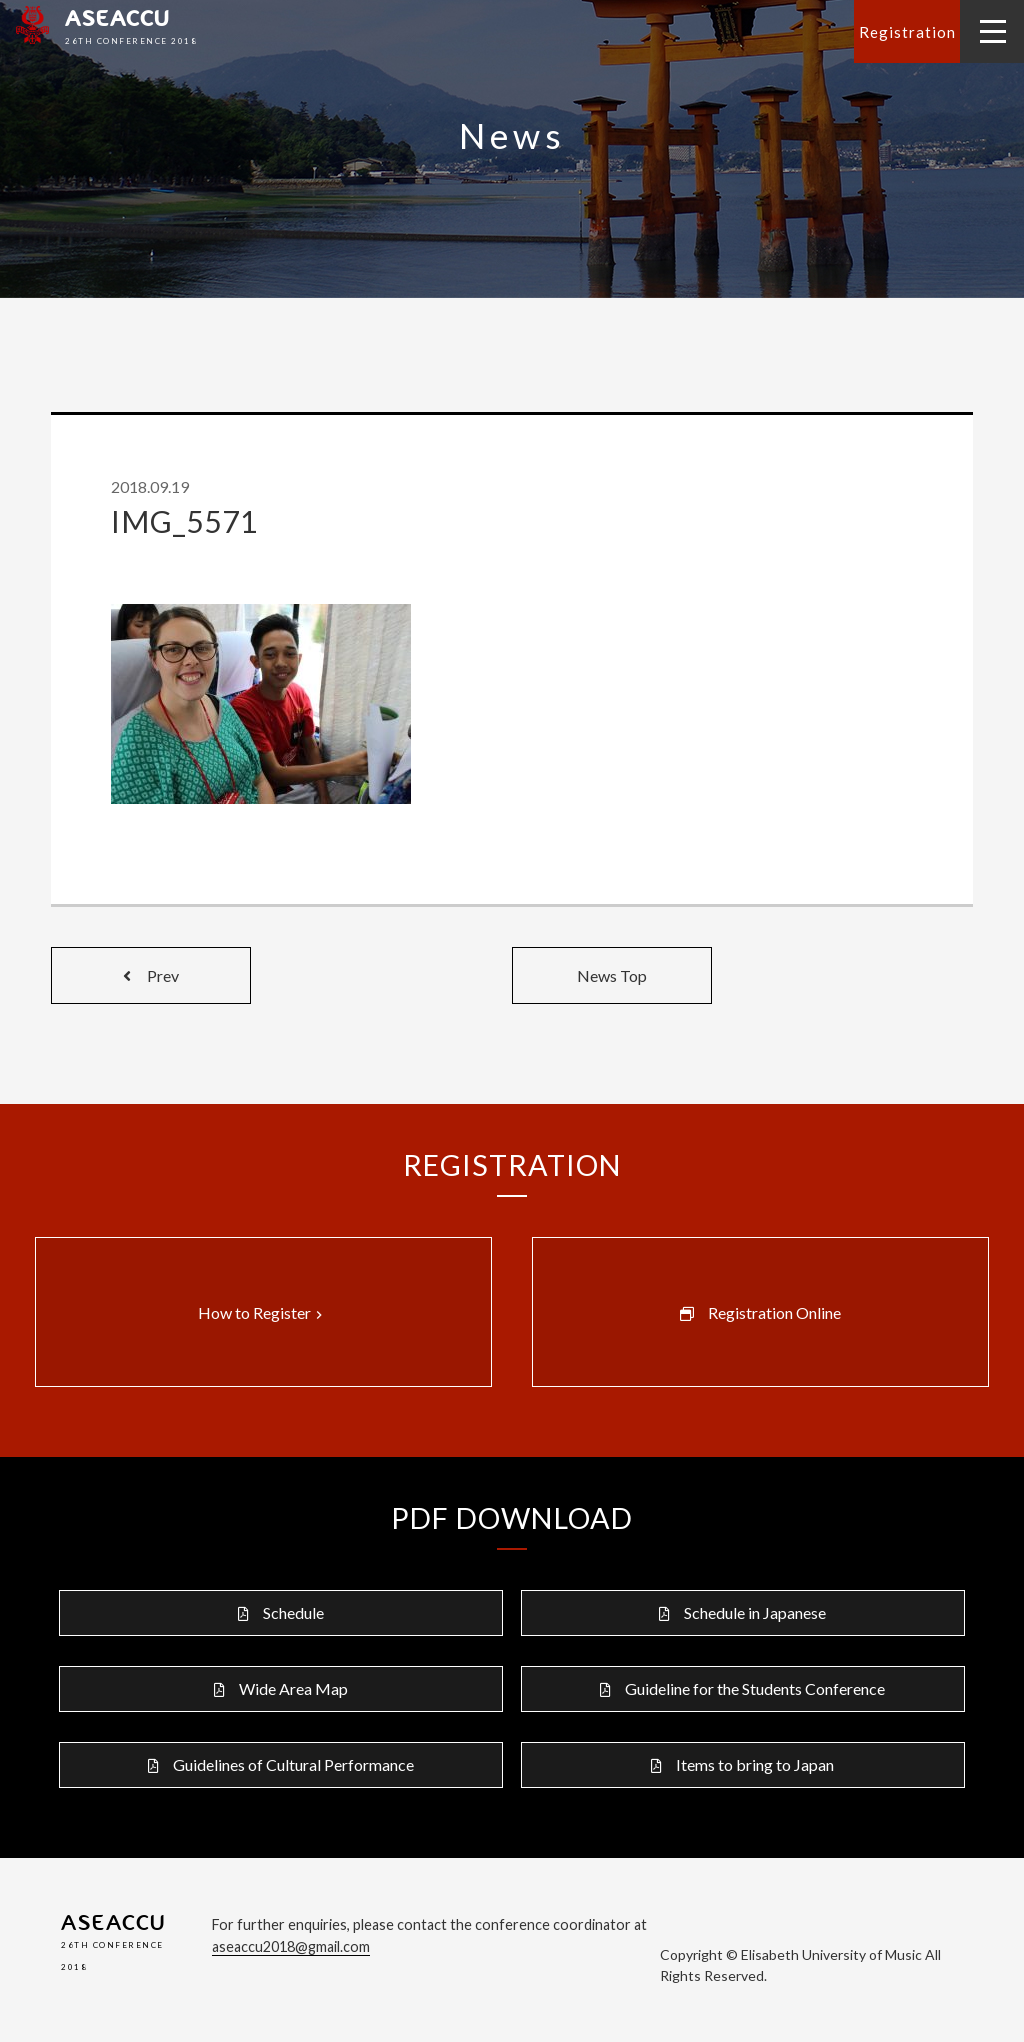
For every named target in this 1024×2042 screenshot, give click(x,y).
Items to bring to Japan (755, 1764)
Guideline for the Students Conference (755, 1688)
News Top (612, 975)
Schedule (293, 1612)
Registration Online (774, 1312)
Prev (151, 975)
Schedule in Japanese (755, 1612)
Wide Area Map (293, 1688)
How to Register (262, 1313)
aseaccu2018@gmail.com (291, 1946)
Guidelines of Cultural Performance (293, 1764)
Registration (907, 32)
